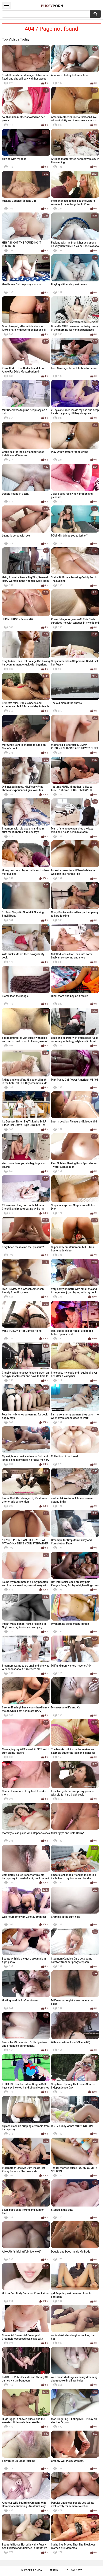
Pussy (52, 5)
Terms (54, 2570)
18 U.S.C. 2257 (73, 2570)
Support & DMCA (31, 2570)
